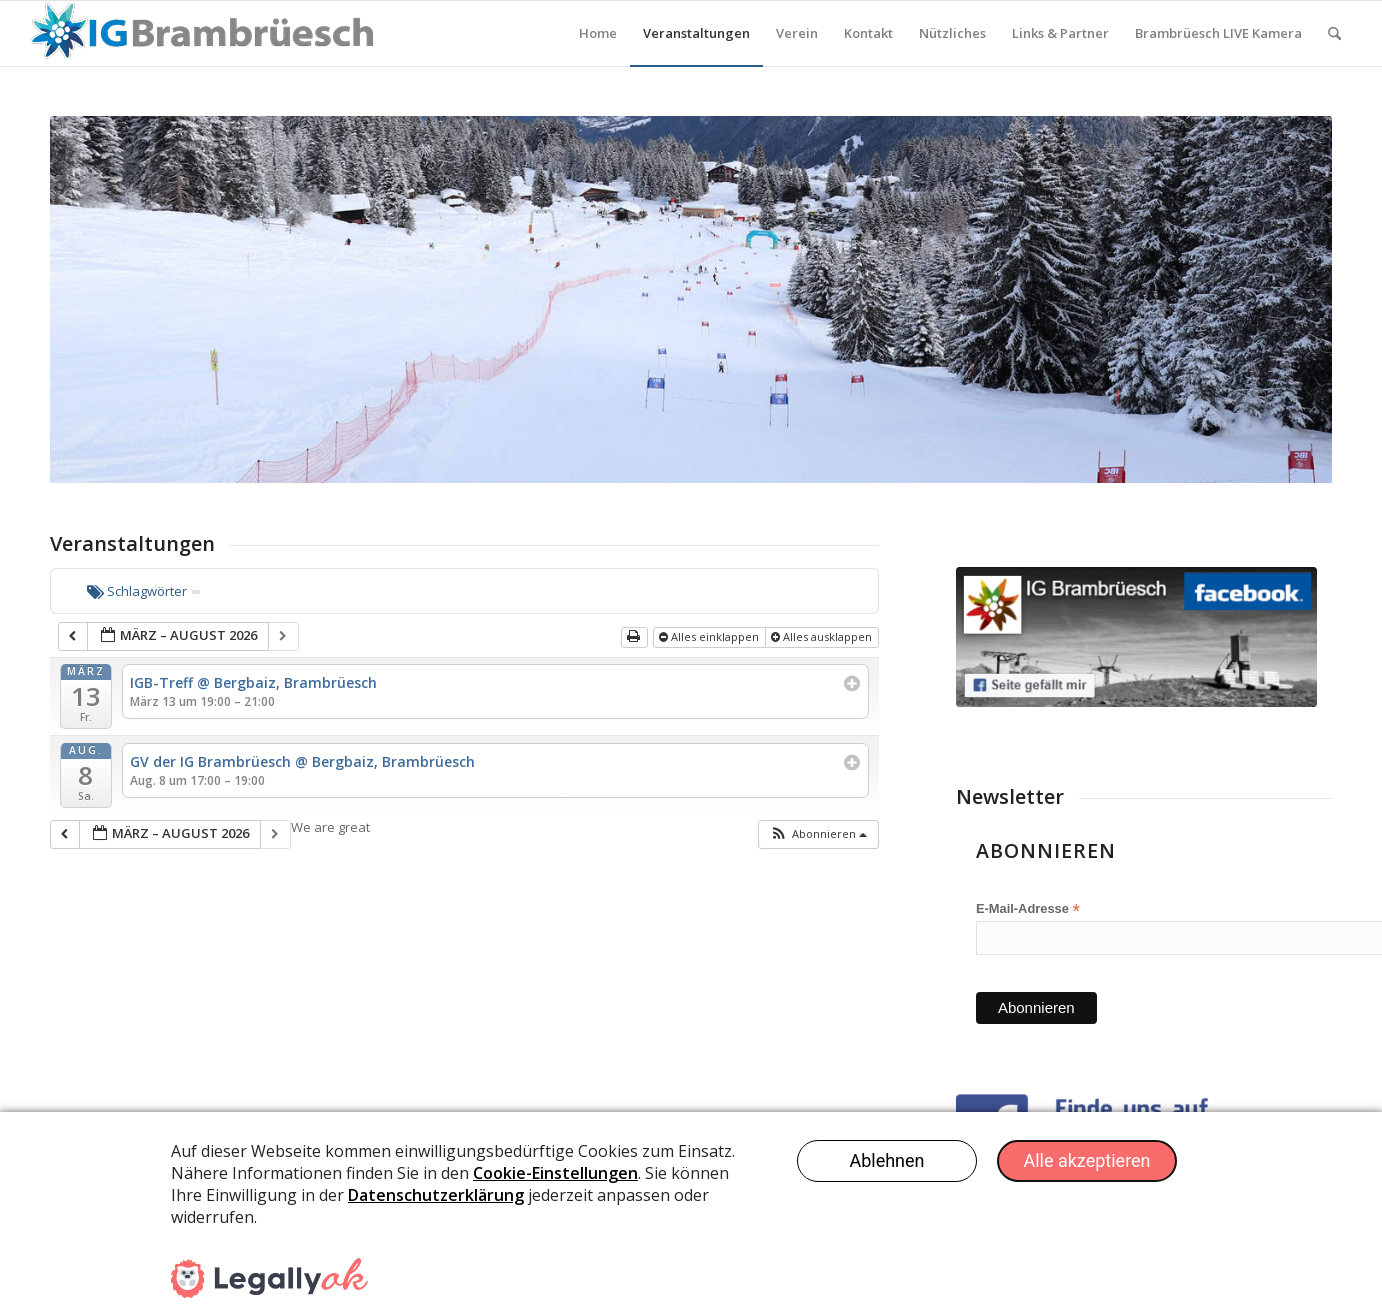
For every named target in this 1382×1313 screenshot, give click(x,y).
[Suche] (1334, 33)
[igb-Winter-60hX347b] (201, 33)
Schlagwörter (143, 591)
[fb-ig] (1136, 637)
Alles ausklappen (823, 636)
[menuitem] (598, 33)
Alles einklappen (710, 636)
